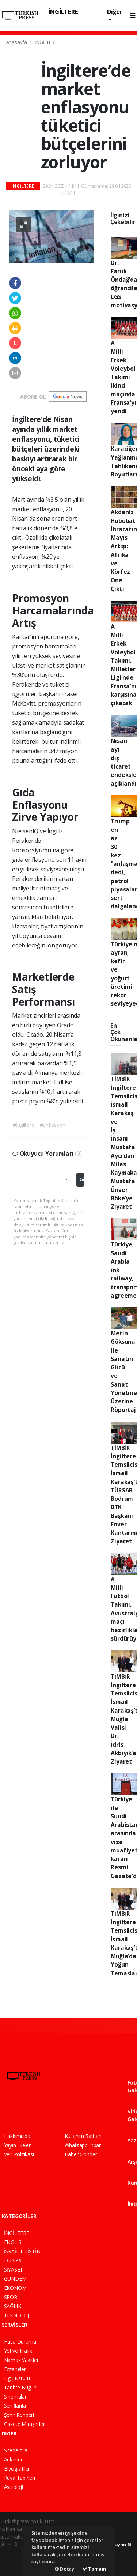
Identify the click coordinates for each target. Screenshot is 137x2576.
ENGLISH (14, 2242)
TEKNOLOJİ (17, 2315)
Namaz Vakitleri (22, 2359)
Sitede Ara (15, 2450)
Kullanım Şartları (83, 2135)
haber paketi (14, 2552)
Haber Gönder (81, 2154)
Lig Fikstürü (17, 2378)
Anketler (13, 2459)
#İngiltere (23, 1124)
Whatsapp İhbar (83, 2145)
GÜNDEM (15, 2278)
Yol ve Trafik (18, 2350)
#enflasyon (52, 1124)
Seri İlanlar (16, 2405)
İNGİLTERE (63, 11)
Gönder (82, 1179)
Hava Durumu (20, 2341)
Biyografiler (17, 2468)
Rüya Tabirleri (19, 2477)
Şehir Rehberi (19, 2414)
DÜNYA (13, 2260)
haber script (13, 2567)
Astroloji (13, 2486)
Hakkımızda (17, 2135)
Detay (64, 2568)
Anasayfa (17, 42)
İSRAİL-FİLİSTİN (22, 2251)
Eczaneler (15, 2369)
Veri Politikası (19, 2154)
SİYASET (13, 2269)
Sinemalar (15, 2396)
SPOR (10, 2296)
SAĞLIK (12, 2306)
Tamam (94, 2568)
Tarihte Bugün (20, 2387)
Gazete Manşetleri (25, 2423)
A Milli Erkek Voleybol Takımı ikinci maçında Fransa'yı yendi (123, 377)
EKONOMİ (16, 2287)
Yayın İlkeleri (18, 2145)
